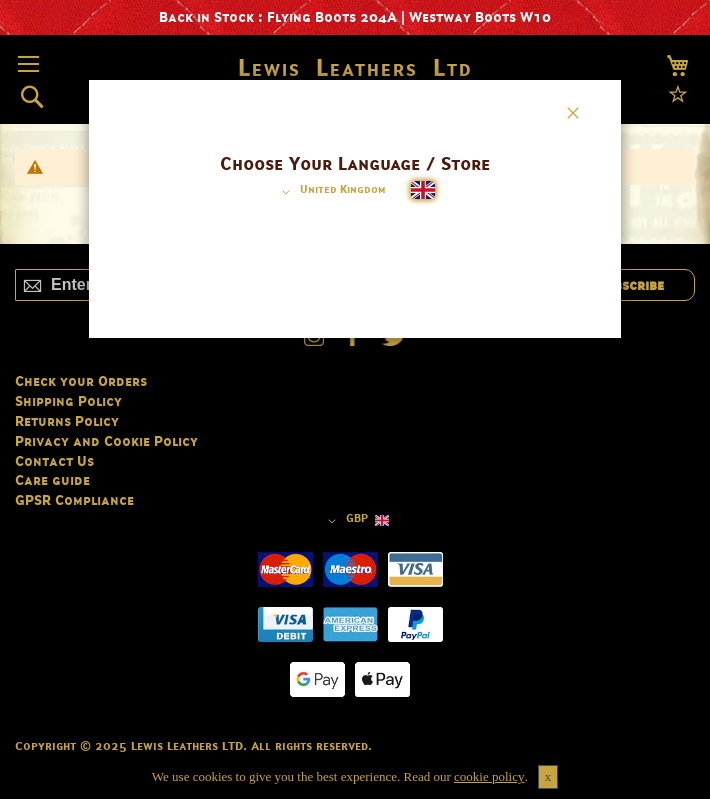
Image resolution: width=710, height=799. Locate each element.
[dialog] (355, 399)
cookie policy (489, 776)
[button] (330, 192)
